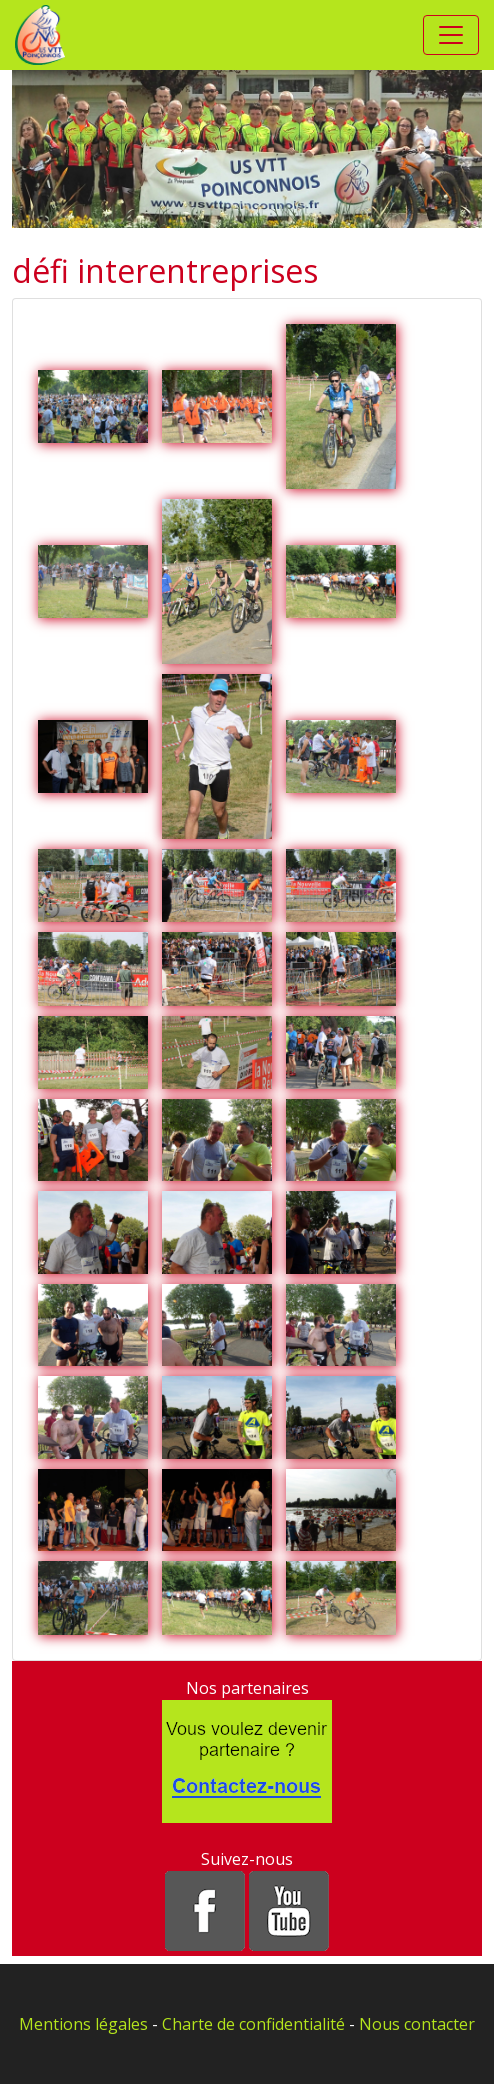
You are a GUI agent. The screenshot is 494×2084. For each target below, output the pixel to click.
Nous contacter (417, 2024)
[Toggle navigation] (451, 35)
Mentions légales (83, 2024)
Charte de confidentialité (253, 2024)
